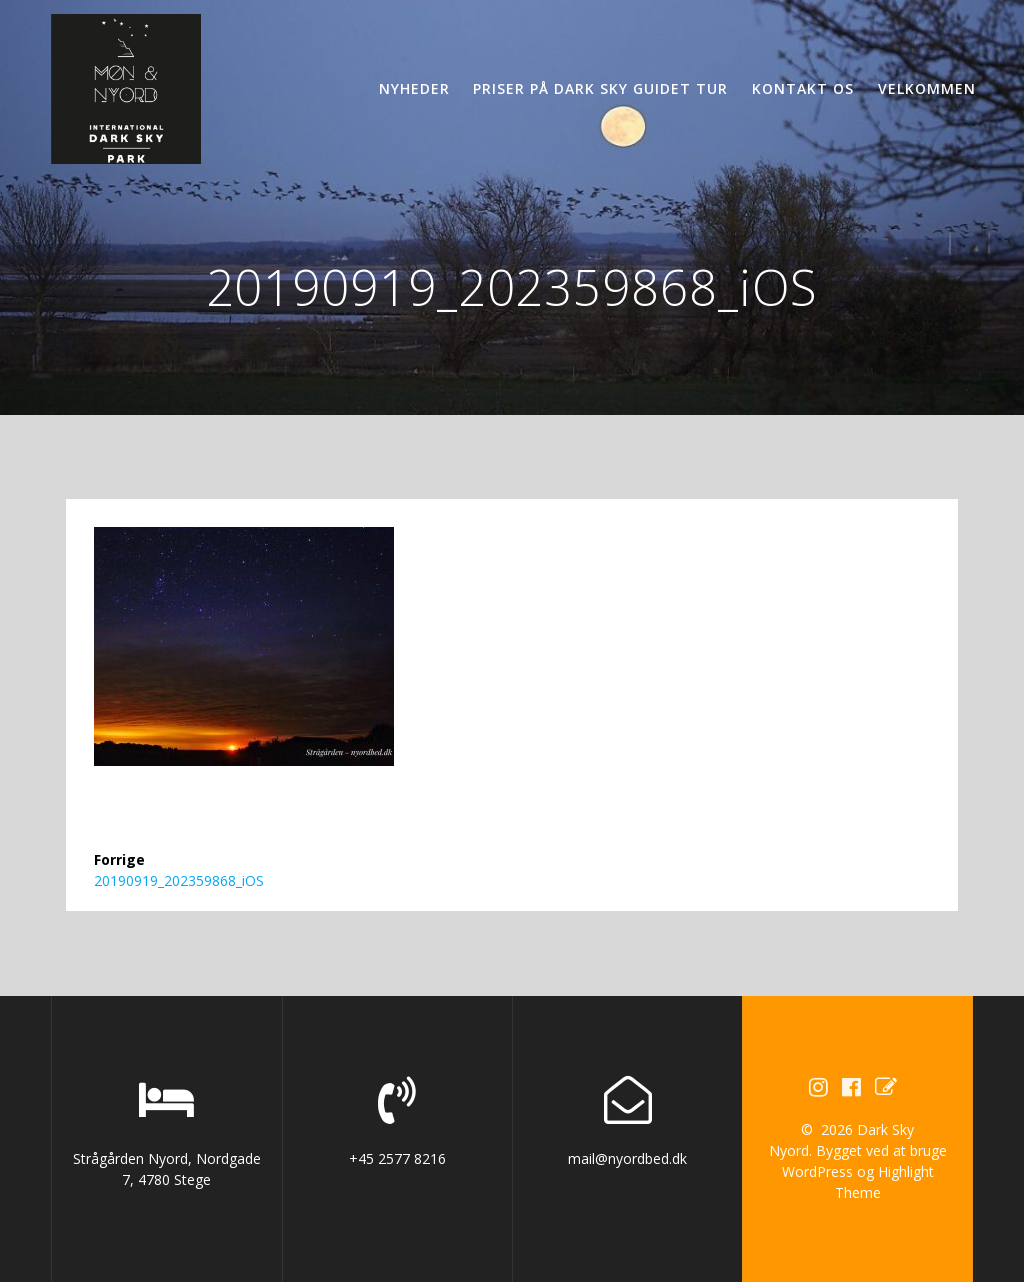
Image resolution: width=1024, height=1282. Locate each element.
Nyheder (414, 88)
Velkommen (927, 88)
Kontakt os (803, 88)
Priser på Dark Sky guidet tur (600, 88)
